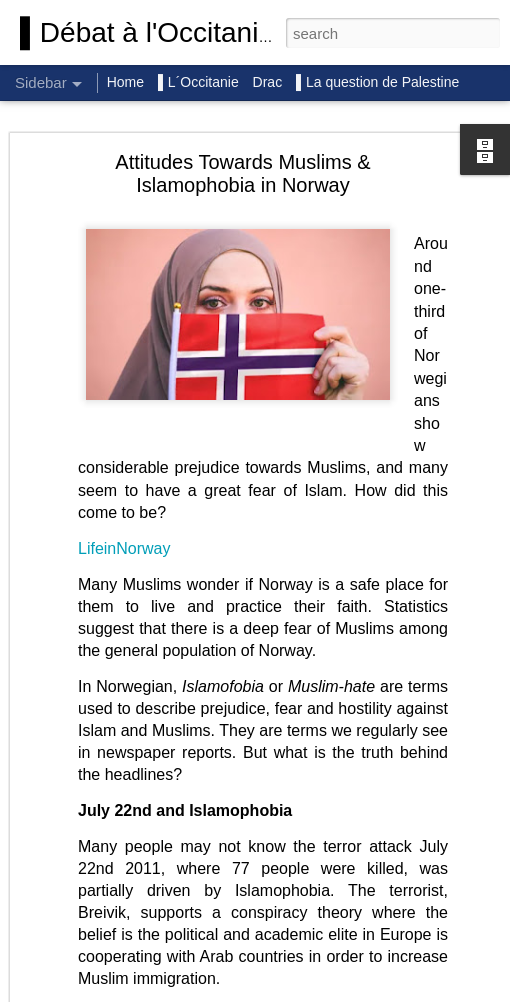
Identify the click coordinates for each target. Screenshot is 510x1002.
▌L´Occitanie (200, 82)
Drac (268, 82)
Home (125, 82)
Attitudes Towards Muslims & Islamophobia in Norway (242, 173)
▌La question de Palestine (377, 82)
